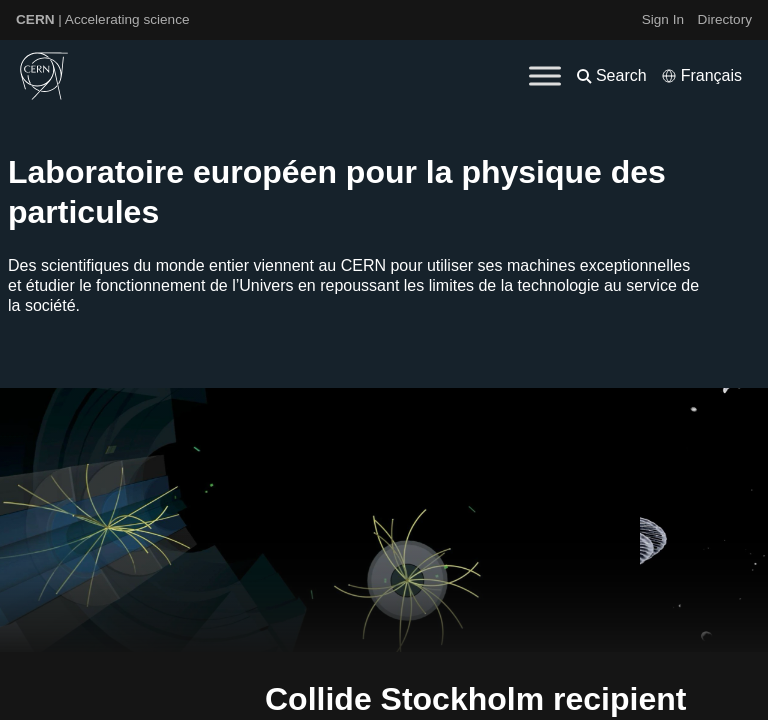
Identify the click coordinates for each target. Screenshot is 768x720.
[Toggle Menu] (545, 75)
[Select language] (701, 76)
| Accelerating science (103, 19)
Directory (725, 19)
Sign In (663, 19)
